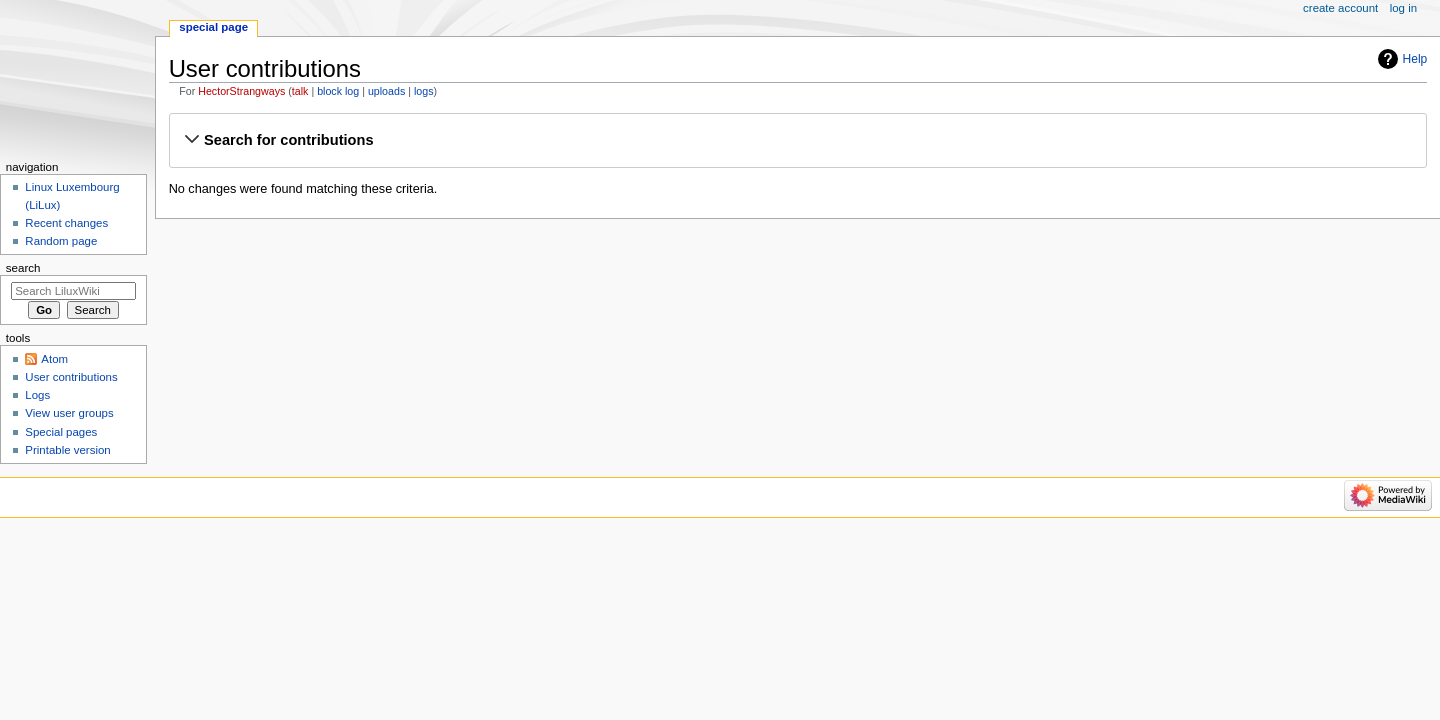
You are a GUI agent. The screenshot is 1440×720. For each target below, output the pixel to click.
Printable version (67, 450)
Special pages (61, 432)
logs (424, 91)
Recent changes (66, 223)
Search (23, 268)
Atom (54, 359)
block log (338, 91)
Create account (1340, 8)
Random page (61, 241)
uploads (386, 91)
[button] (797, 140)
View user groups (69, 413)
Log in (1403, 8)
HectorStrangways (241, 91)
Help (1415, 59)
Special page (213, 27)
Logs (37, 395)
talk (300, 91)
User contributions (71, 377)
